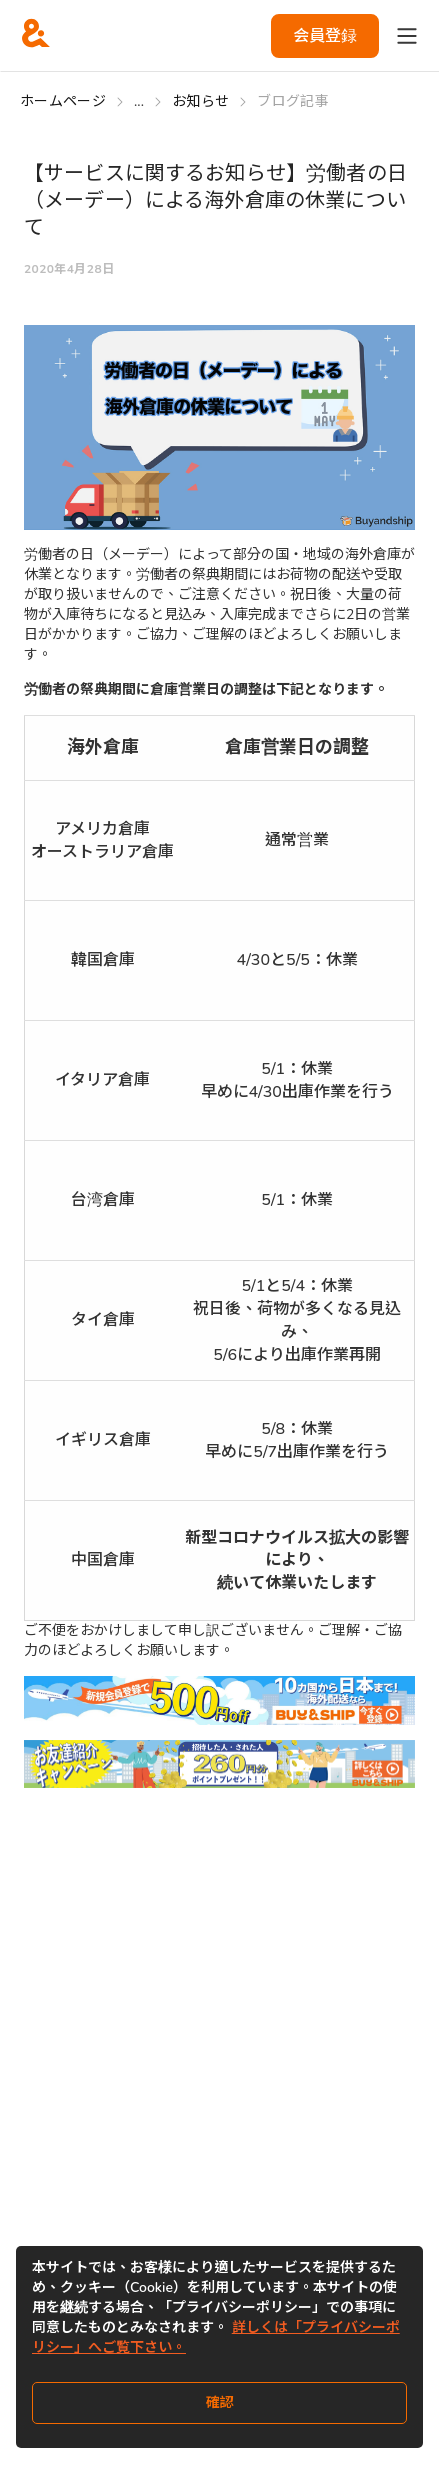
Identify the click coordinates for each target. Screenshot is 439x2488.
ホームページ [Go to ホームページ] (63, 101)
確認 (220, 2402)
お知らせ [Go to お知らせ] (200, 101)
